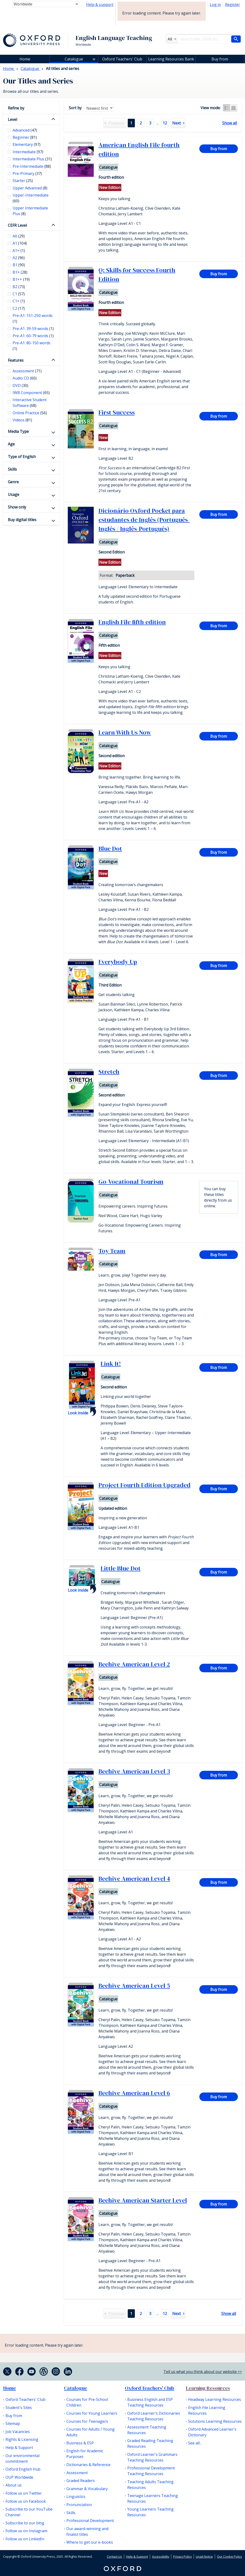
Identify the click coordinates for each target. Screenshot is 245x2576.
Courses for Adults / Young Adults (90, 2432)
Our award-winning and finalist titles (87, 2531)
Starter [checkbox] (23, 180)
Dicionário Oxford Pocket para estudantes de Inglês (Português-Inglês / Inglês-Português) (144, 519)
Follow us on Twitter (23, 2493)
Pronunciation (79, 2504)
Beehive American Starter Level (142, 2200)
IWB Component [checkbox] (31, 392)
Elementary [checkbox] (26, 144)
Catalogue (74, 59)
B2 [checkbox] (19, 286)
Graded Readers (80, 2480)
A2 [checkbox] (19, 257)
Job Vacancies (17, 2431)
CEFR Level (17, 225)
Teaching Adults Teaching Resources (150, 2484)
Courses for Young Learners (91, 2413)
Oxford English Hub (22, 2469)
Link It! (111, 1363)
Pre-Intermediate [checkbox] (32, 166)
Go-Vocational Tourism (130, 1181)
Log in (215, 4)
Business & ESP (80, 2443)
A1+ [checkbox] (19, 250)
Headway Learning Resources (214, 2399)
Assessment (77, 2472)
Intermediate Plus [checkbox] (32, 159)
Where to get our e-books (89, 2542)
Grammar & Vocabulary (87, 2488)
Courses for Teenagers (87, 2421)
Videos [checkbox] (22, 420)
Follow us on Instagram (26, 2530)
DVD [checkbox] (20, 385)
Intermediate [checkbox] (28, 151)
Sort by (75, 107)
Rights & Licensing (21, 2439)
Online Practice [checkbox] (30, 412)
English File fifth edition (132, 622)
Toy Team (111, 1251)
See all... (195, 2443)
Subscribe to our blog (24, 2523)
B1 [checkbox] (19, 264)
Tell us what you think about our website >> (202, 2371)
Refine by (16, 108)
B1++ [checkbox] (21, 279)
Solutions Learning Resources (215, 2421)
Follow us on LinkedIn (24, 2538)
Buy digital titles (22, 519)
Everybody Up (117, 961)
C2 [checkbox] (19, 308)
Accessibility (160, 2556)
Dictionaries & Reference (88, 2464)
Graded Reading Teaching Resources (150, 2443)
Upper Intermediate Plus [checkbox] (30, 210)
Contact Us (114, 2556)
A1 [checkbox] (20, 243)
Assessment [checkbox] (27, 371)
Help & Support (19, 2447)
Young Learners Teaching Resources (150, 2512)
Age (11, 444)
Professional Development (90, 2520)
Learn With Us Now (124, 732)
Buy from (219, 59)
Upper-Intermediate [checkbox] (31, 197)
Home (9, 2388)
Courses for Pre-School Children (87, 2402)
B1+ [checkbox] (20, 272)
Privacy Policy (182, 2556)
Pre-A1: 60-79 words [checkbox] (33, 335)
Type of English (22, 456)
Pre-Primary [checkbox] (27, 173)
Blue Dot (110, 848)
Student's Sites (18, 2407)
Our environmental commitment (22, 2458)
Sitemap (12, 2423)
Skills (12, 469)
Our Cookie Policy (229, 2556)
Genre (13, 481)
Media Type (18, 431)
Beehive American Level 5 (134, 1985)
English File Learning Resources (206, 2410)
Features (16, 360)
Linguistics (75, 2496)
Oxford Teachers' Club (122, 59)
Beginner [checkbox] (25, 137)
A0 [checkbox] (19, 236)
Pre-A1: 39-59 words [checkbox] (33, 328)
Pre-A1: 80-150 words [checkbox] (31, 345)
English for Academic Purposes (84, 2453)
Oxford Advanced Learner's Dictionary (212, 2432)
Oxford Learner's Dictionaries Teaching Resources (153, 2416)
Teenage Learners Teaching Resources (152, 2498)
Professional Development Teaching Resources (151, 2470)
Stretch (108, 1071)
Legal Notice (204, 2556)
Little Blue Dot (121, 1568)
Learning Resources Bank (171, 59)
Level (12, 119)
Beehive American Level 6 (134, 2093)
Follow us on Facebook (25, 2501)
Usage (13, 494)
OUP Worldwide (19, 2477)
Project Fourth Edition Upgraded (144, 1485)
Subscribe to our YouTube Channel (29, 2512)
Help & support (99, 4)
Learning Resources (208, 2388)
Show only (17, 507)
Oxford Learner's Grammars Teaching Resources (152, 2457)
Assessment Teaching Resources (146, 2429)
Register (232, 4)
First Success (116, 412)
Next (176, 123)
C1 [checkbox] (19, 293)
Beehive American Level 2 (134, 1664)
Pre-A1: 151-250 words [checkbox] (33, 318)
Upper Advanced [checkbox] (30, 188)
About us (13, 2485)
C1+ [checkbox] (19, 301)
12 (165, 123)
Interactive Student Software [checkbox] (30, 402)
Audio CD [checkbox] (25, 378)
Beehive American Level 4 (134, 1878)
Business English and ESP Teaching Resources (150, 2402)
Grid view (233, 107)
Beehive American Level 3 (134, 1771)
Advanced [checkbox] (25, 130)
